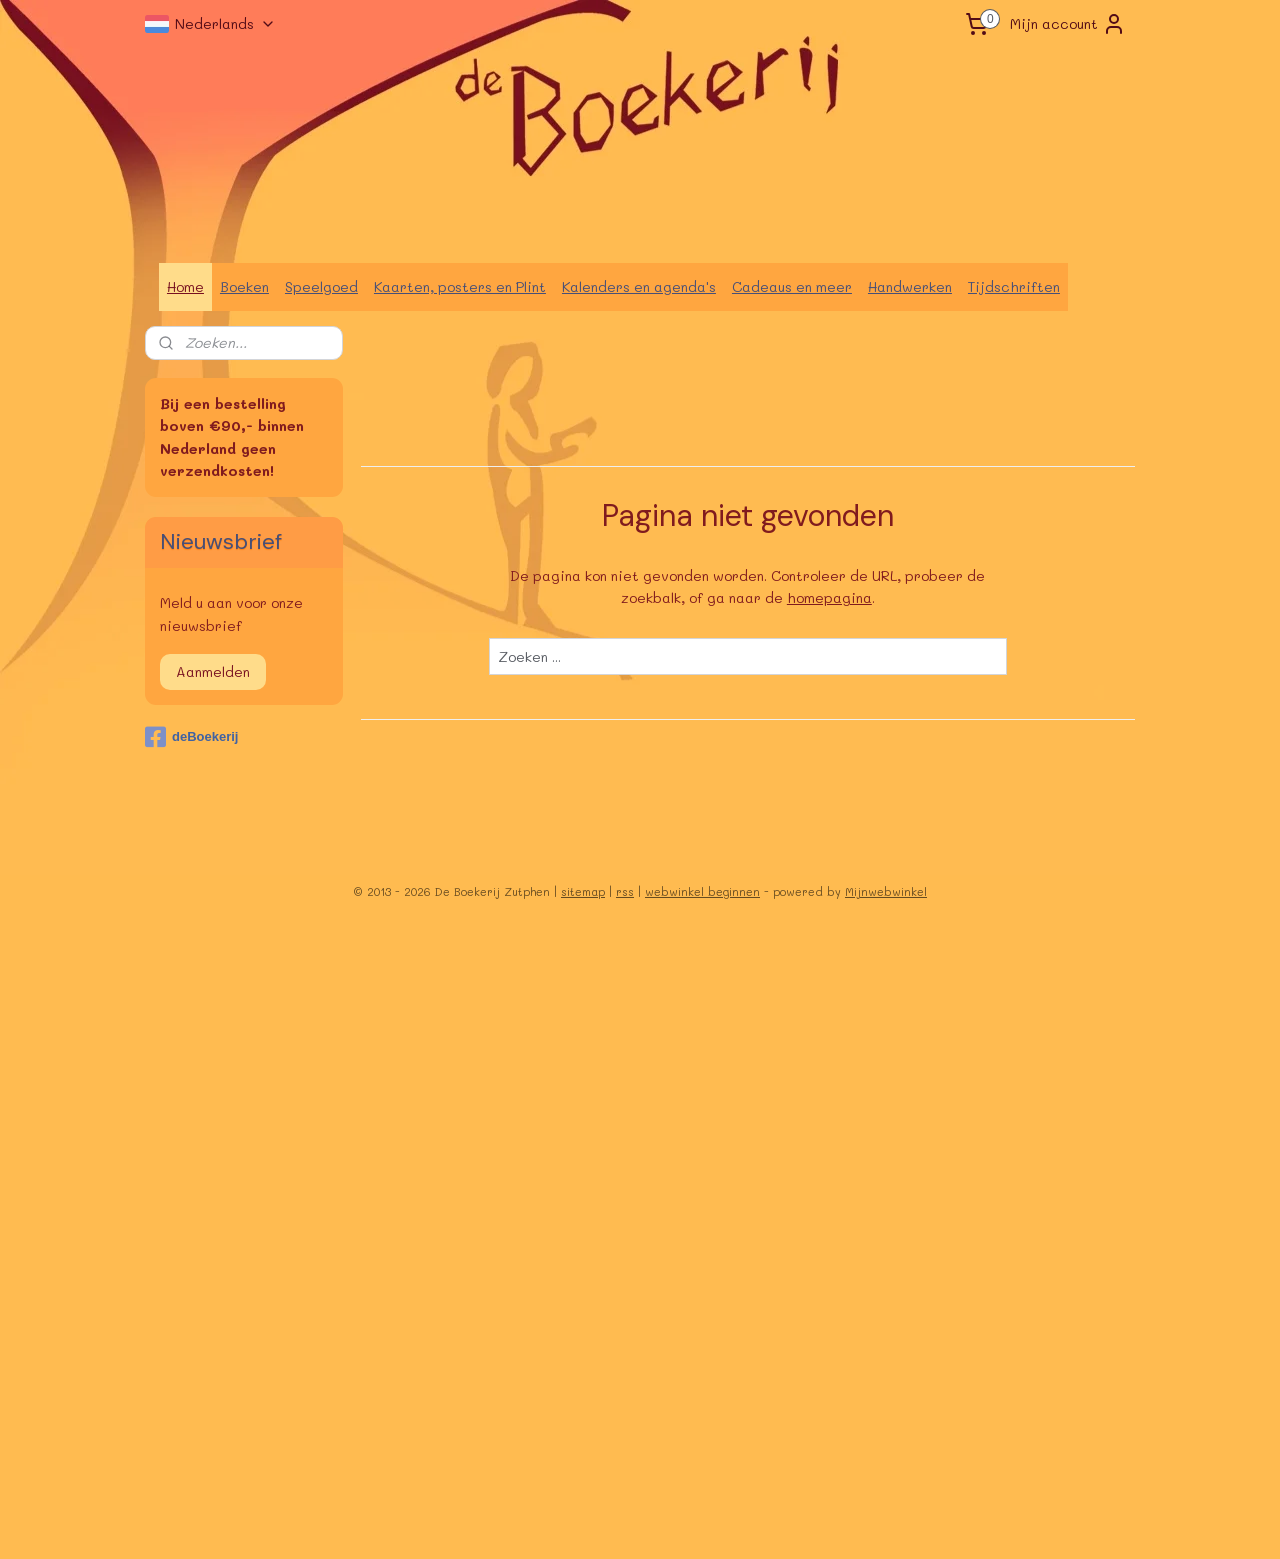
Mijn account (1068, 24)
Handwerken (910, 286)
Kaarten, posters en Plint (460, 286)
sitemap (583, 891)
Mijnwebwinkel (886, 891)
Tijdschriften (1014, 286)
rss (625, 891)
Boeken (244, 286)
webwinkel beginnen (702, 891)
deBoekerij (191, 737)
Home (185, 286)
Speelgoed (321, 286)
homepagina (829, 597)
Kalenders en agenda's (639, 286)
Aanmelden (213, 671)
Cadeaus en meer (792, 286)
